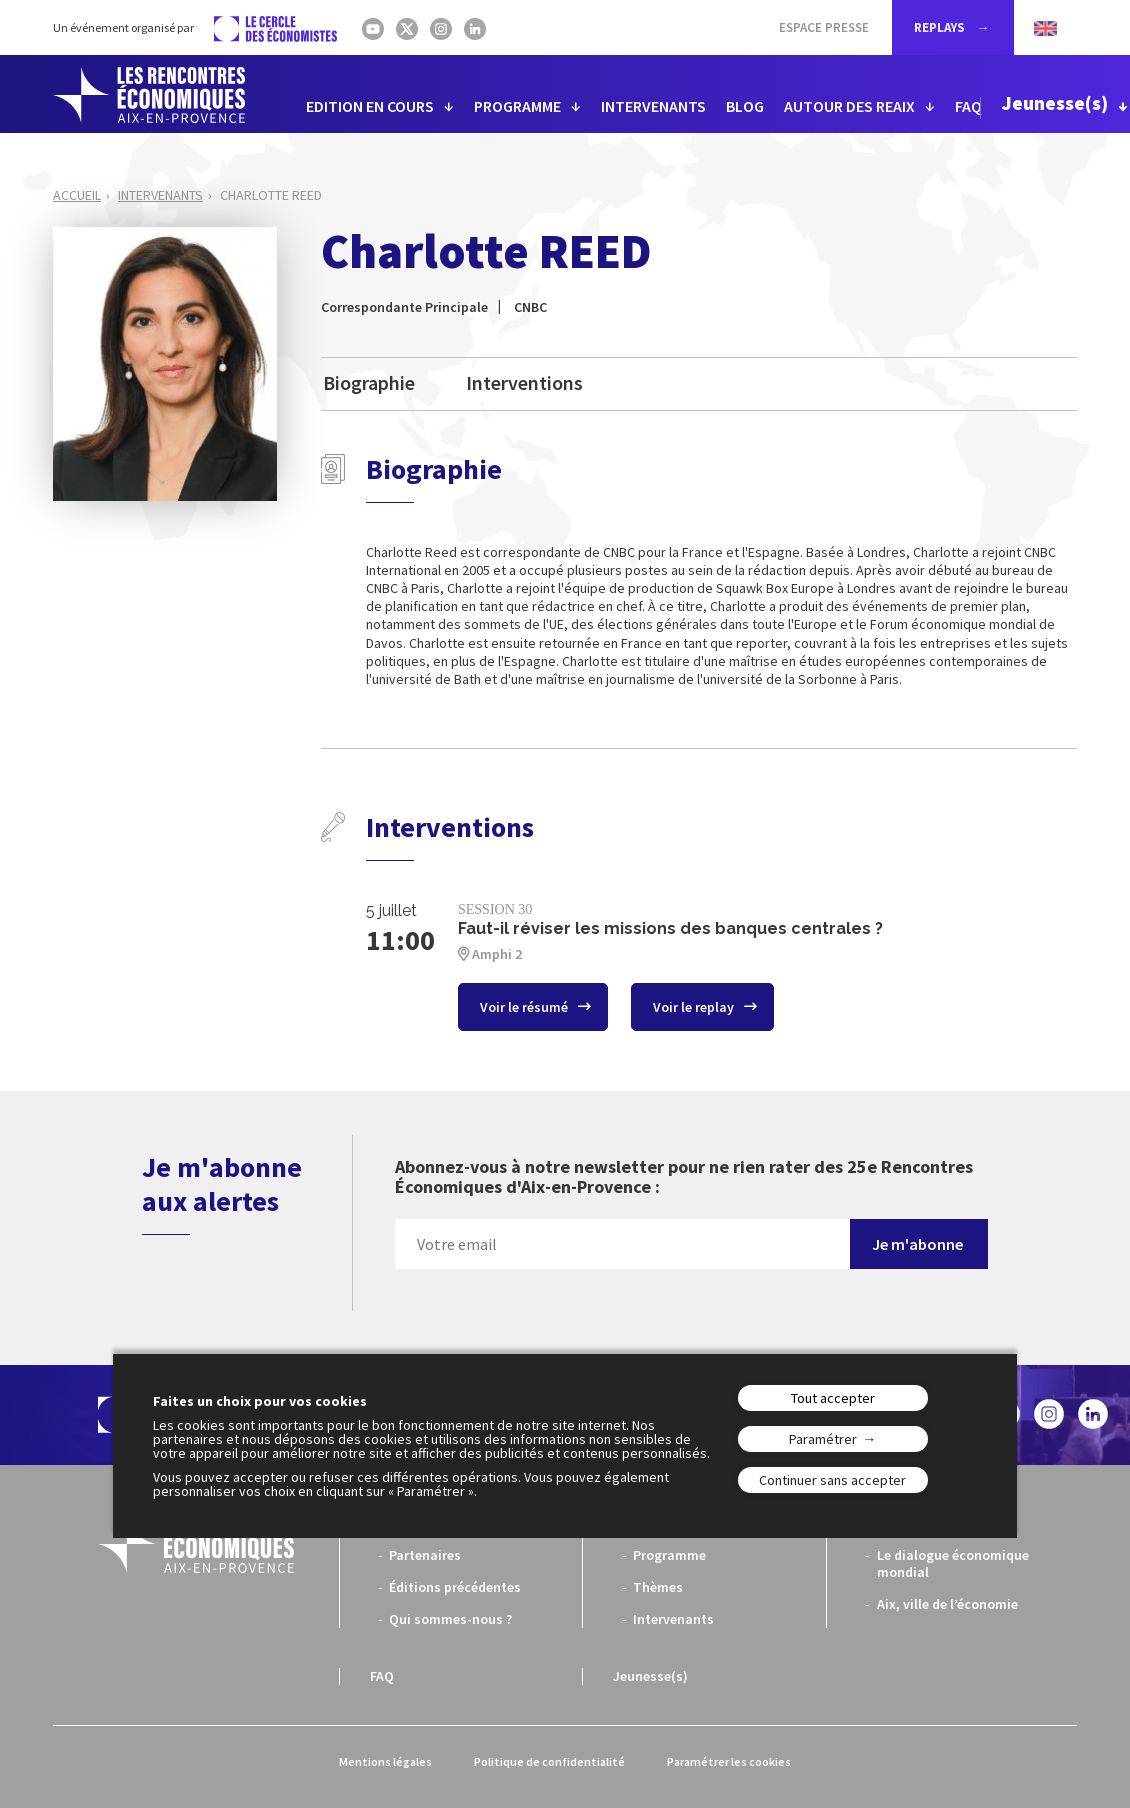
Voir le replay (695, 1007)
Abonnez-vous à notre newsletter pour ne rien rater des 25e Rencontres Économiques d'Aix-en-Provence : (684, 1177)
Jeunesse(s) (1055, 103)
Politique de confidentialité (549, 1761)
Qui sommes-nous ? (450, 1619)
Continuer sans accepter (832, 1480)
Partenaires (425, 1555)
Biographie (369, 382)
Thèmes (658, 1587)
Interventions (524, 382)
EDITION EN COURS (370, 106)
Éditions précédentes (455, 1587)
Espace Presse (824, 27)
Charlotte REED (271, 195)
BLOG (745, 106)
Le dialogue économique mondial (953, 1563)
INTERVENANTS (653, 106)
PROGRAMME (517, 106)
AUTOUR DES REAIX (849, 106)
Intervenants (160, 195)
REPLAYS (941, 27)
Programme (669, 1555)
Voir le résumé (525, 1007)
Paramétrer (823, 1439)
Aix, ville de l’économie (947, 1604)
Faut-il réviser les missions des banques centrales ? (670, 928)
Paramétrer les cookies (729, 1761)
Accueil (77, 195)
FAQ (968, 106)
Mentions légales (385, 1761)
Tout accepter (833, 1398)
